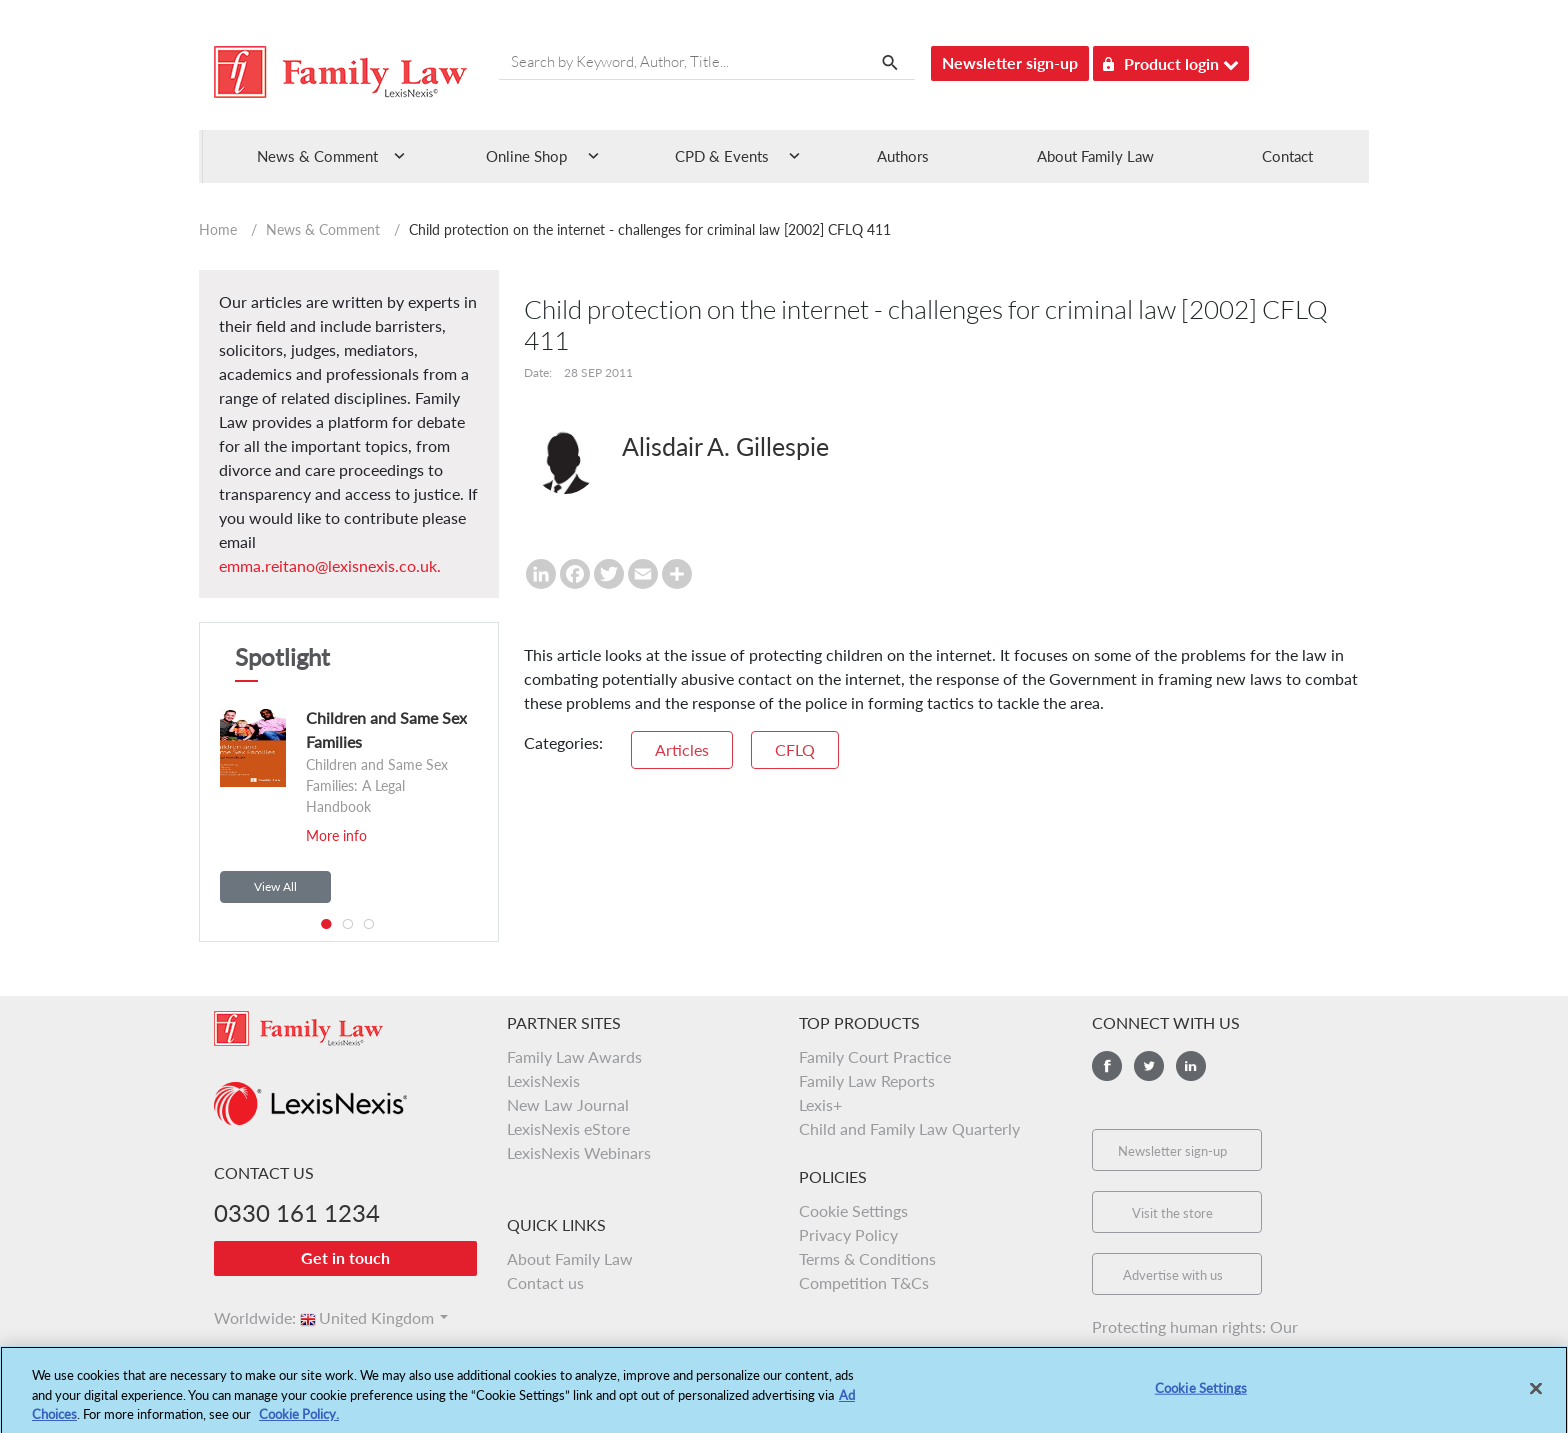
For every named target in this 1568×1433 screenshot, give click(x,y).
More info (336, 835)
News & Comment (323, 229)
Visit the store (1172, 1213)
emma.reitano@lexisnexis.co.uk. (330, 565)
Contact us (545, 1282)
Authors (903, 156)
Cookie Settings (853, 1210)
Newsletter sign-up (1010, 62)
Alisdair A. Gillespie (725, 446)
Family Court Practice (875, 1056)
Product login (1171, 60)
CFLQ (795, 749)
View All (275, 886)
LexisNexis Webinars (579, 1152)
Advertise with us (1173, 1275)
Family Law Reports (867, 1080)
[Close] (1536, 1398)
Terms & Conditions (867, 1258)
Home (218, 229)
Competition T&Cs (864, 1282)
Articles (682, 749)
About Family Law (1095, 156)
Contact (1287, 156)
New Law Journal (568, 1104)
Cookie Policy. (299, 1423)
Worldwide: (246, 1317)
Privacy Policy (848, 1234)
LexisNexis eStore (568, 1128)
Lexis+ (820, 1104)
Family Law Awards (574, 1056)
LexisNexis (543, 1080)
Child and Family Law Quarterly (909, 1128)
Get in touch (345, 1257)
